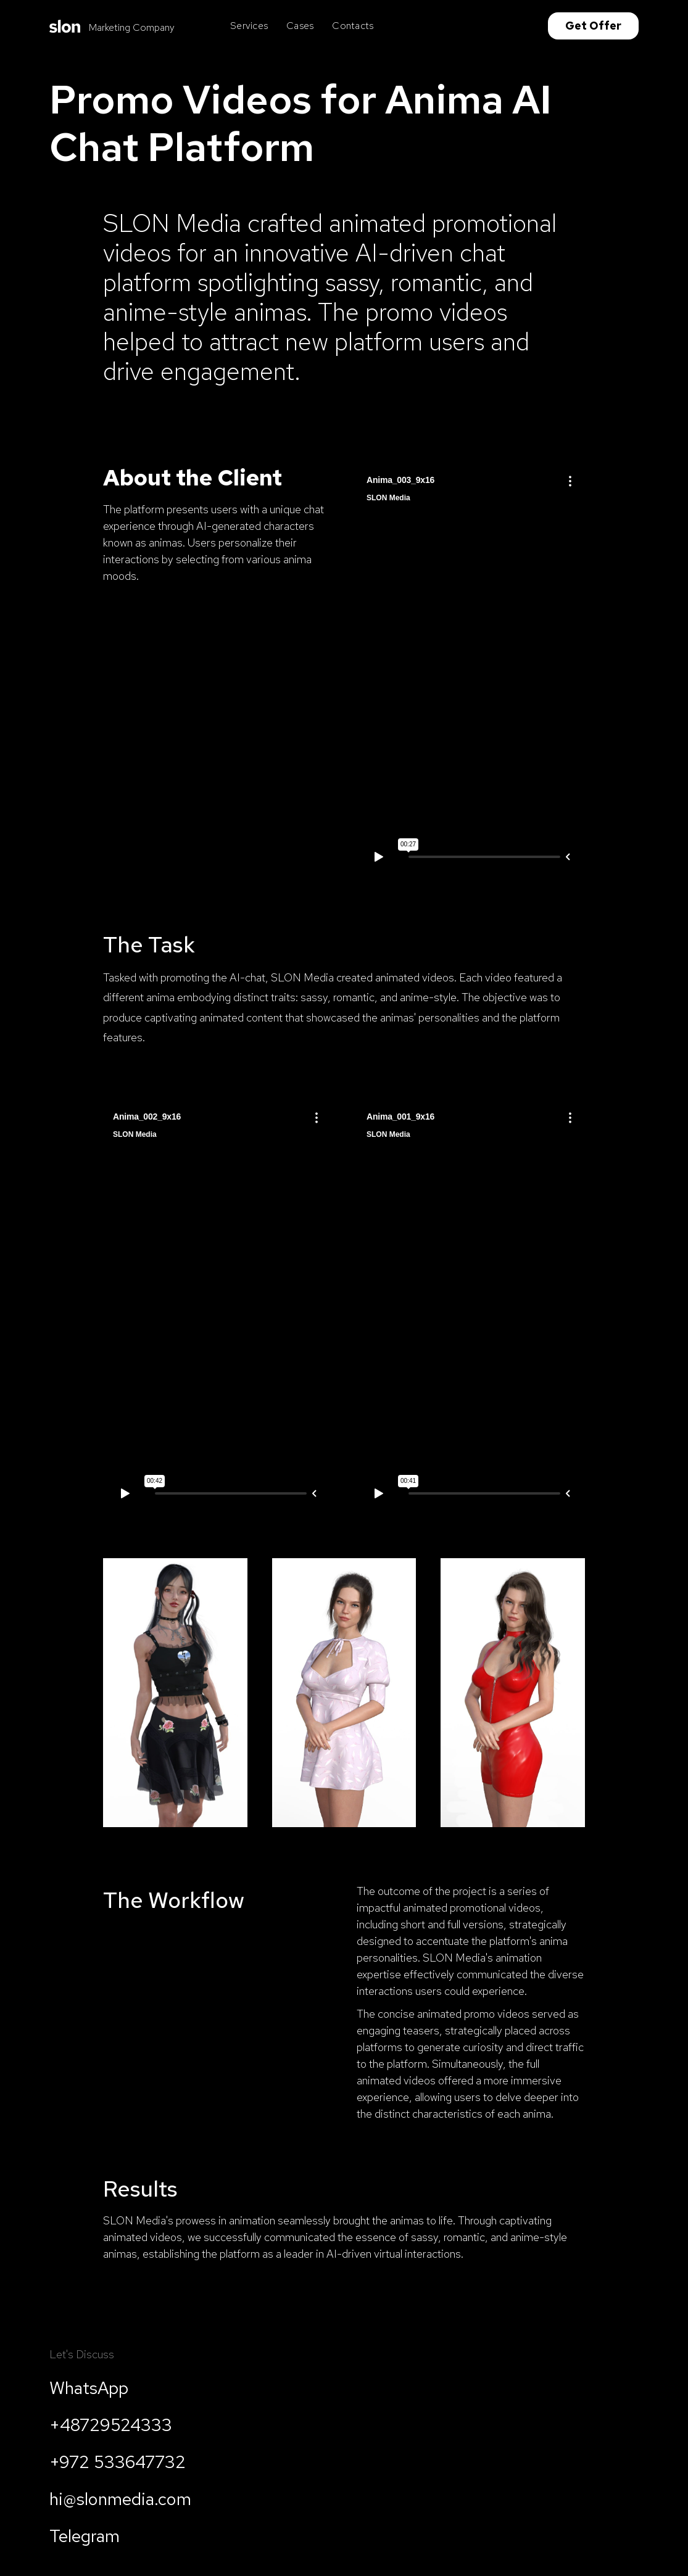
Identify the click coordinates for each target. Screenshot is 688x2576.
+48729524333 (110, 2425)
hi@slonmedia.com (120, 2499)
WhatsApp (88, 2388)
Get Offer (593, 26)
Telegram (84, 2536)
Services (249, 25)
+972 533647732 (117, 2462)
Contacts (352, 25)
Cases (299, 25)
